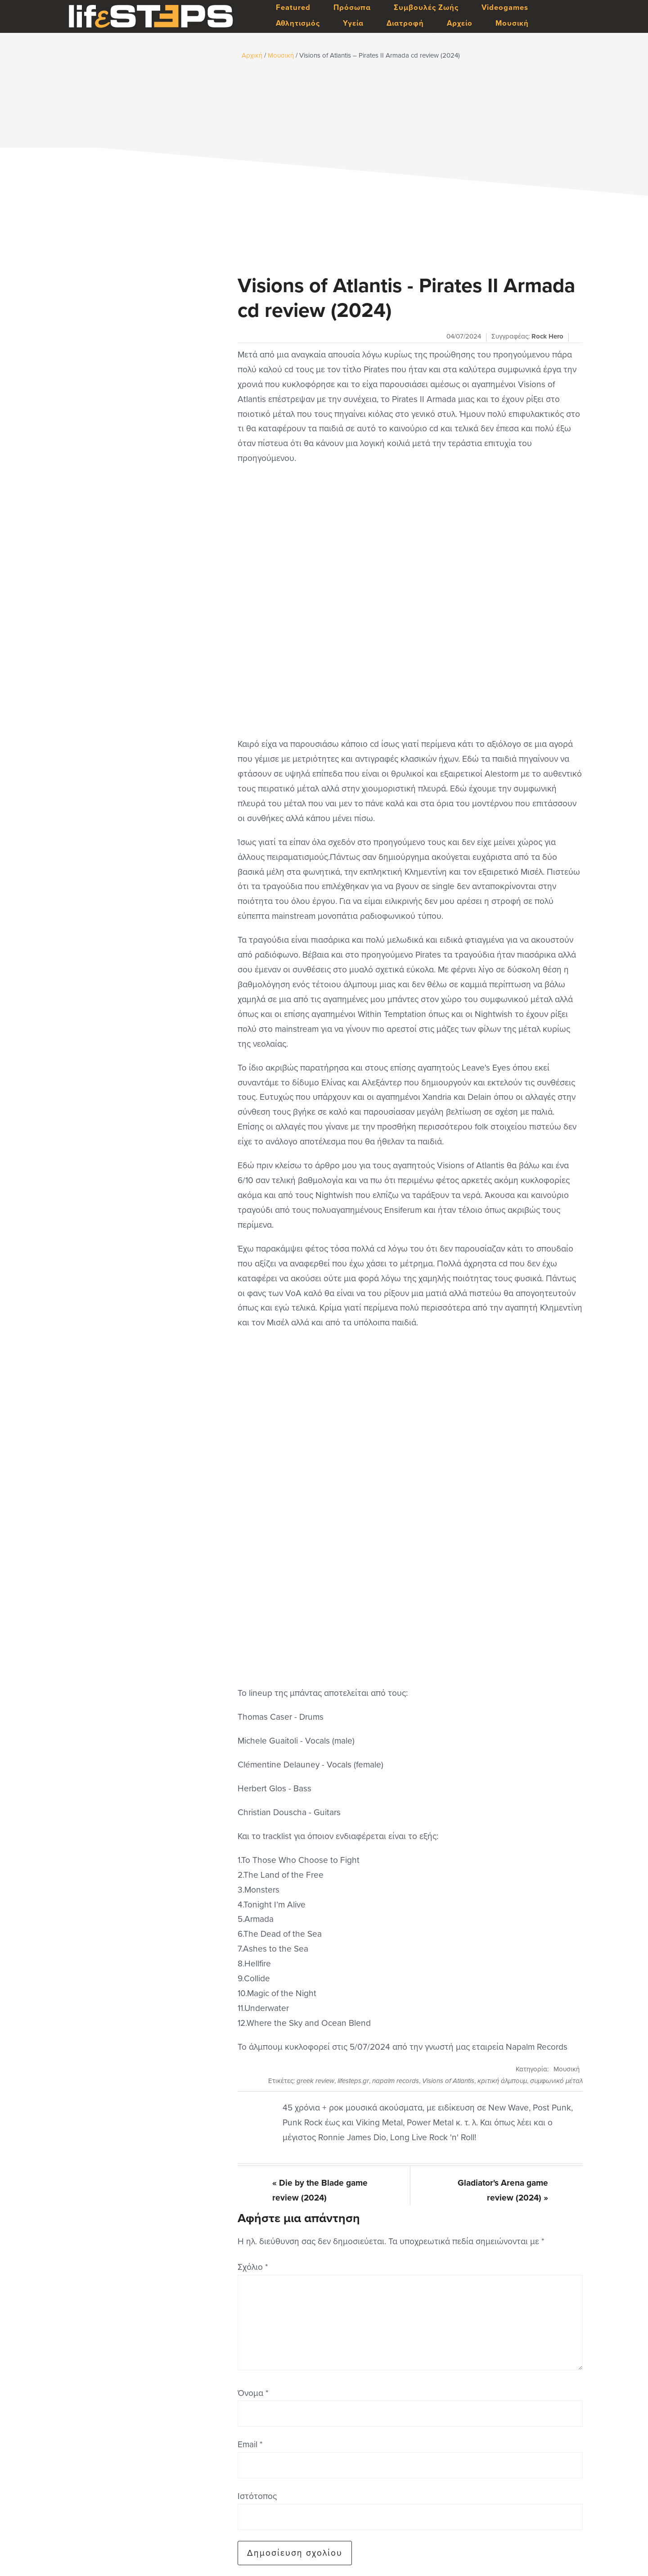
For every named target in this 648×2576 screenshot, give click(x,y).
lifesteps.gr (353, 2081)
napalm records (395, 2081)
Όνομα (253, 2393)
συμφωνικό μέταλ (556, 2081)
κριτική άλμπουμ (502, 2081)
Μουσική (567, 2069)
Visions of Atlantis (448, 2081)
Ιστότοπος (257, 2496)
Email (250, 2444)
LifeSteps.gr (150, 16)
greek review (315, 2081)
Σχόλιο (253, 2267)
